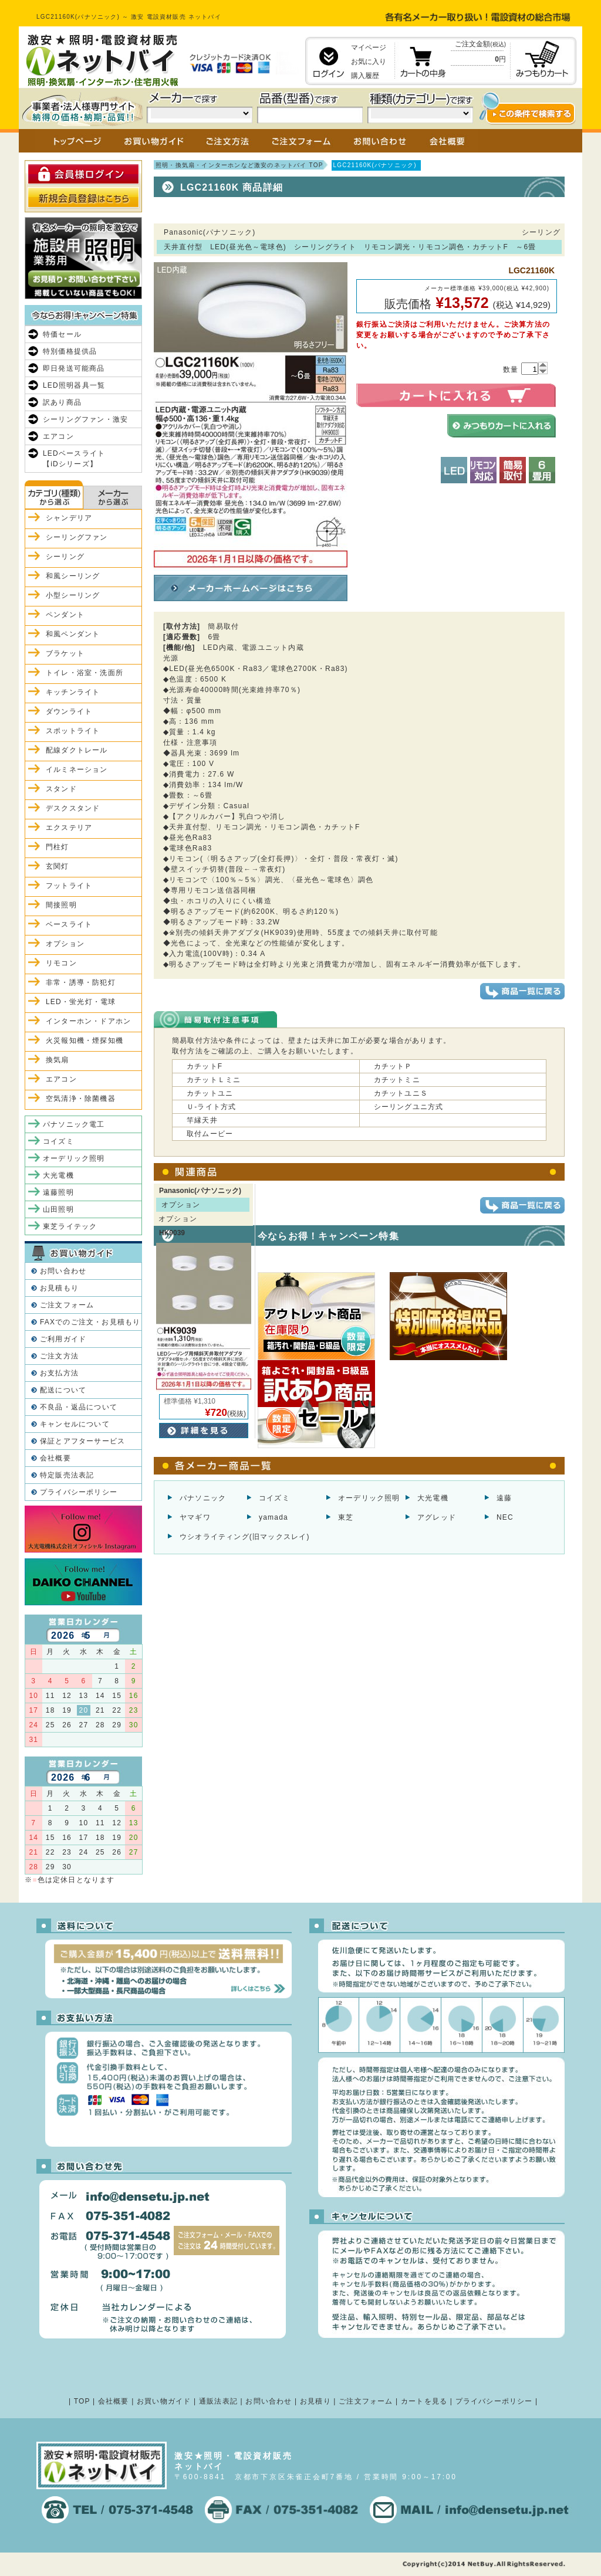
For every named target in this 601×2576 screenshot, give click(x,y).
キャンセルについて (75, 1424)
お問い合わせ (63, 1271)
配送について (63, 1390)
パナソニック (203, 1498)
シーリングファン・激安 (85, 419)
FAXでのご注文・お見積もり (90, 1322)
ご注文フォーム (67, 1305)
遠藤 (504, 1498)
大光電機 (432, 1498)
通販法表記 (218, 2401)
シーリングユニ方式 (409, 1107)
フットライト (69, 886)
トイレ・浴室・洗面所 (84, 673)
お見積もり (59, 1288)
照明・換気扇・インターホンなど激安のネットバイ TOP (239, 165)
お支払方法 (59, 1373)
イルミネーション (77, 769)
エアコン (58, 436)
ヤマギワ (195, 1517)
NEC (505, 1517)
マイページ (368, 47)
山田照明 (58, 1209)
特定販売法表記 (67, 1475)
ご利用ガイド (63, 1339)
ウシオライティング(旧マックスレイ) (245, 1537)
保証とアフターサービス (82, 1441)
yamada (273, 1517)
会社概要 (55, 1458)
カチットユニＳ (401, 1093)
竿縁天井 (202, 1120)
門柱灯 (57, 847)
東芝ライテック (70, 1226)
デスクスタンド (73, 808)
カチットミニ (397, 1080)
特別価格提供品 (70, 351)
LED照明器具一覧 (74, 385)
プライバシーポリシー (78, 1492)
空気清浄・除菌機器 (81, 1098)
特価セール (62, 334)
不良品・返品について (78, 1407)
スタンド (61, 789)
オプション (65, 944)
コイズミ (274, 1498)
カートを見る (424, 2401)
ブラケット (65, 653)
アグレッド (436, 1517)
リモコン (61, 963)
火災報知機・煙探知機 (84, 1040)
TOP (82, 2401)
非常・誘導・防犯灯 (81, 982)
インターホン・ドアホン (88, 1021)
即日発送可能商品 (74, 368)
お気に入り (368, 61)
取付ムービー (210, 1134)
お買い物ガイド (164, 2401)
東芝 (345, 1517)
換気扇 (57, 1060)
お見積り (315, 2401)
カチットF (204, 1066)
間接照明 (61, 905)
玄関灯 (57, 866)
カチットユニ (210, 1093)
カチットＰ (393, 1066)
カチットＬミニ (214, 1080)
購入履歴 (365, 76)
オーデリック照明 (369, 1498)
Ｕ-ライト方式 (211, 1107)
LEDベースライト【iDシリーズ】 (74, 458)
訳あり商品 (62, 402)
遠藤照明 (58, 1192)
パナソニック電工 (74, 1124)
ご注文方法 (59, 1356)
